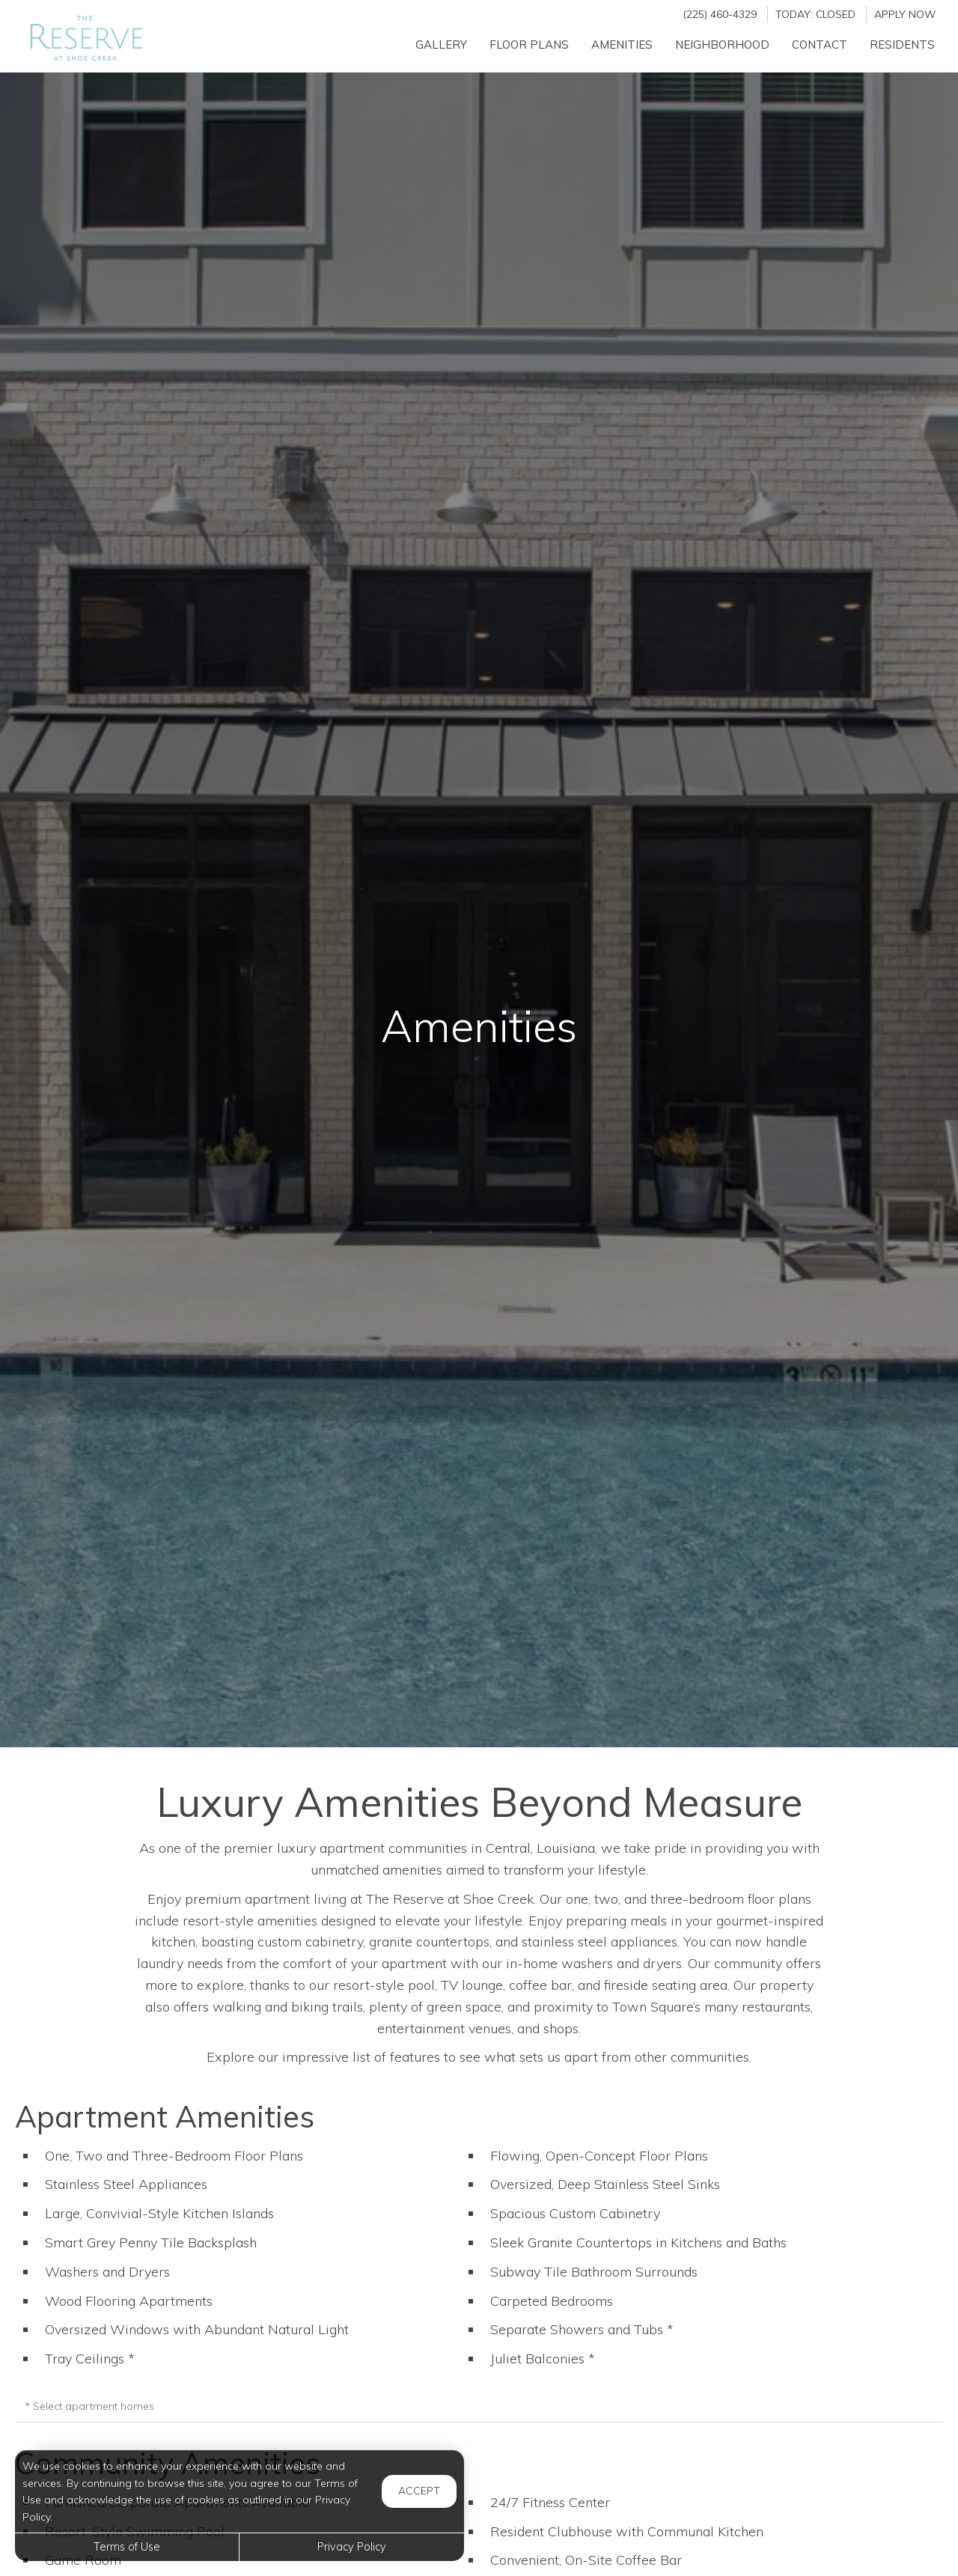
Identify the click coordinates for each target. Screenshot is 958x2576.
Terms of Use (127, 2547)
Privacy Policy (351, 2547)
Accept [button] (419, 2490)
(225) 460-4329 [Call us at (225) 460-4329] (720, 13)
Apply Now (905, 13)
